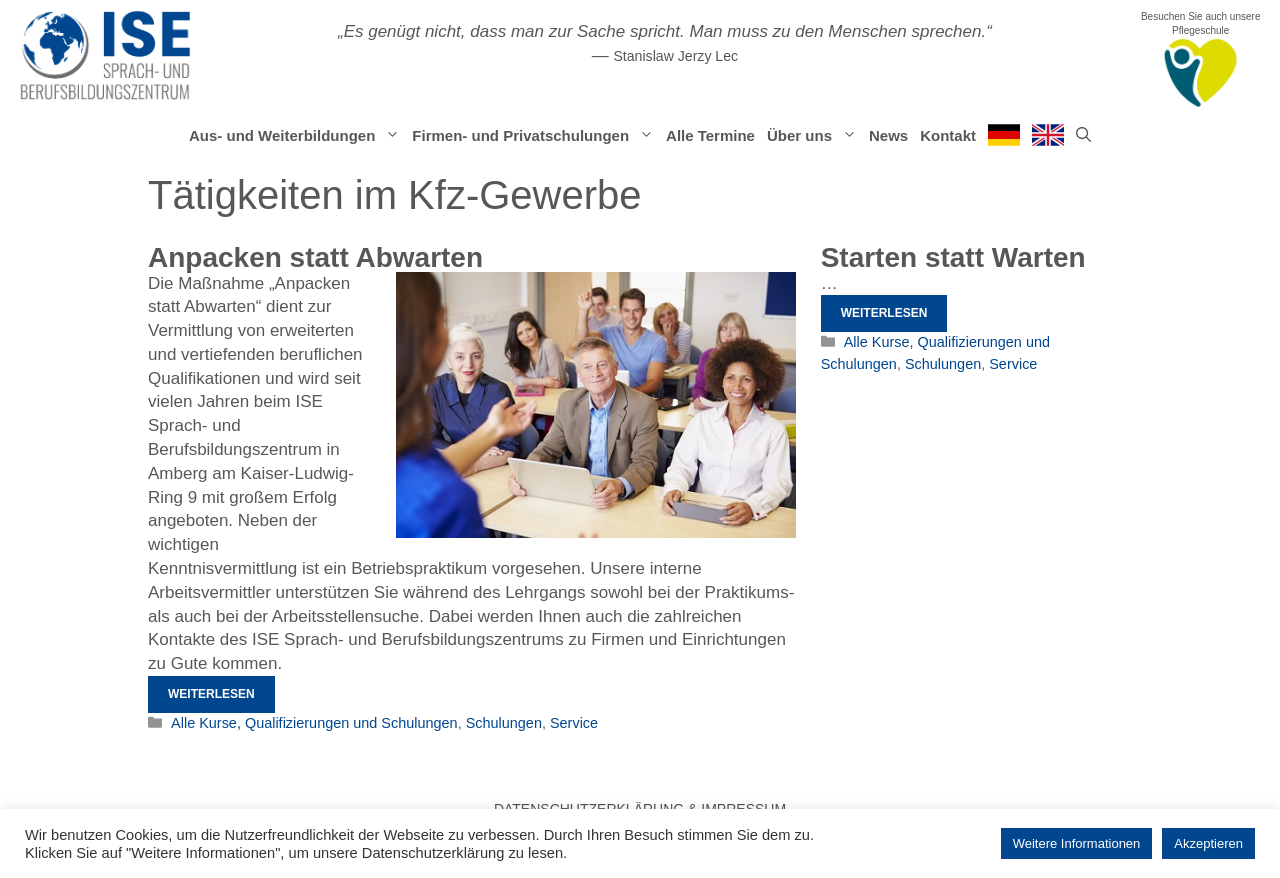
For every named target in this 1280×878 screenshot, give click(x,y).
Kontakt (948, 135)
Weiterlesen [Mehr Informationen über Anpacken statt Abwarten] (211, 694)
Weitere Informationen (1077, 843)
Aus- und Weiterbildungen (297, 136)
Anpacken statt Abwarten (315, 257)
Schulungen (504, 723)
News (888, 135)
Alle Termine (710, 135)
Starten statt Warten (953, 257)
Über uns (815, 136)
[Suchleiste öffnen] (1083, 136)
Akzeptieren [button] (1208, 843)
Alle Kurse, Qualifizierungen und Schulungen (314, 723)
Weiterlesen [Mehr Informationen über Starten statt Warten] (884, 313)
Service (574, 723)
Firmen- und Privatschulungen (536, 136)
